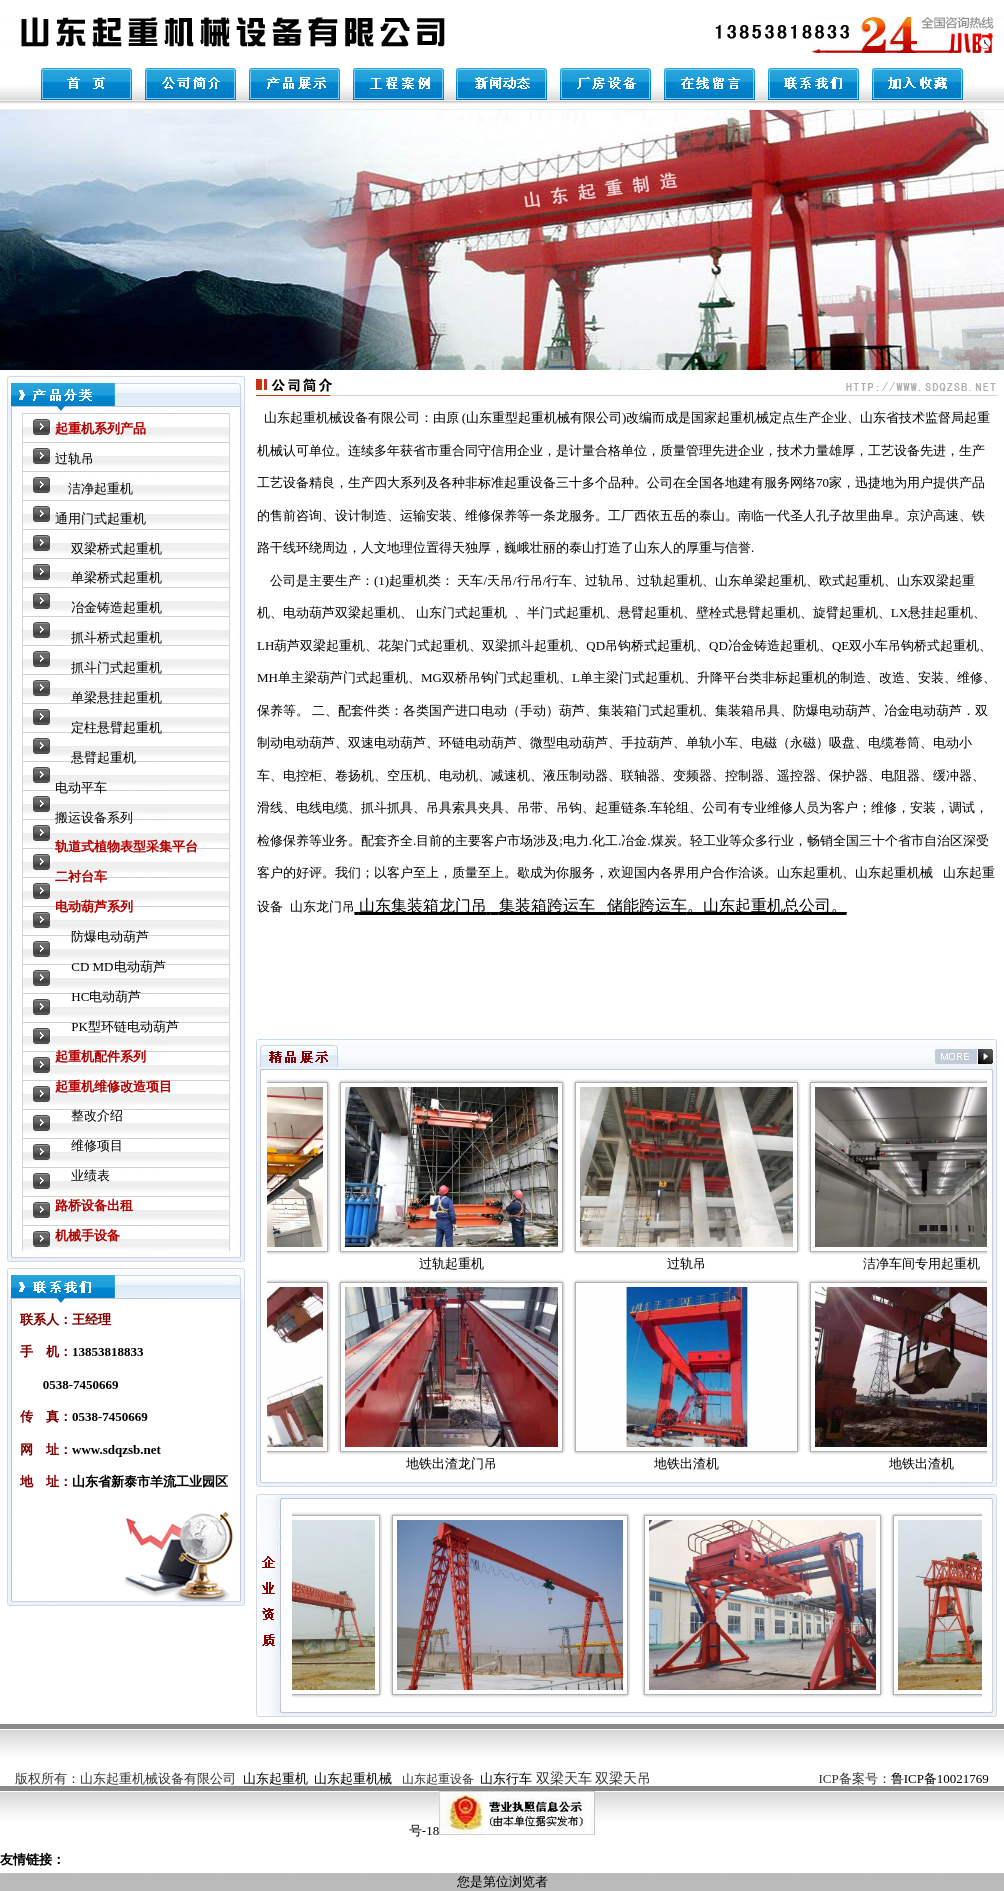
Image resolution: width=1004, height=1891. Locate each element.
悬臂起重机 (103, 757)
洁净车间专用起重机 (935, 1263)
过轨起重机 (465, 1263)
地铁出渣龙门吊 (465, 1463)
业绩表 (90, 1175)
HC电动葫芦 (106, 996)
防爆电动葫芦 (110, 936)
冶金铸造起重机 (116, 607)
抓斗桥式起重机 (116, 637)
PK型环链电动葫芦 (125, 1026)
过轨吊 (74, 458)
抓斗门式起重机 (116, 667)
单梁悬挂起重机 (116, 697)
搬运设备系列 (94, 817)
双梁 (594, 1778)
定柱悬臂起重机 (116, 727)
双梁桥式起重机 (116, 548)
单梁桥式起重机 (116, 577)
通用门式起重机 (100, 518)
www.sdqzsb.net (116, 1449)
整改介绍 (97, 1115)
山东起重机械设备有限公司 (158, 1778)
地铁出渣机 (700, 1463)
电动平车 (81, 787)
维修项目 (97, 1145)
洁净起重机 (100, 488)
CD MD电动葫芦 (118, 966)
